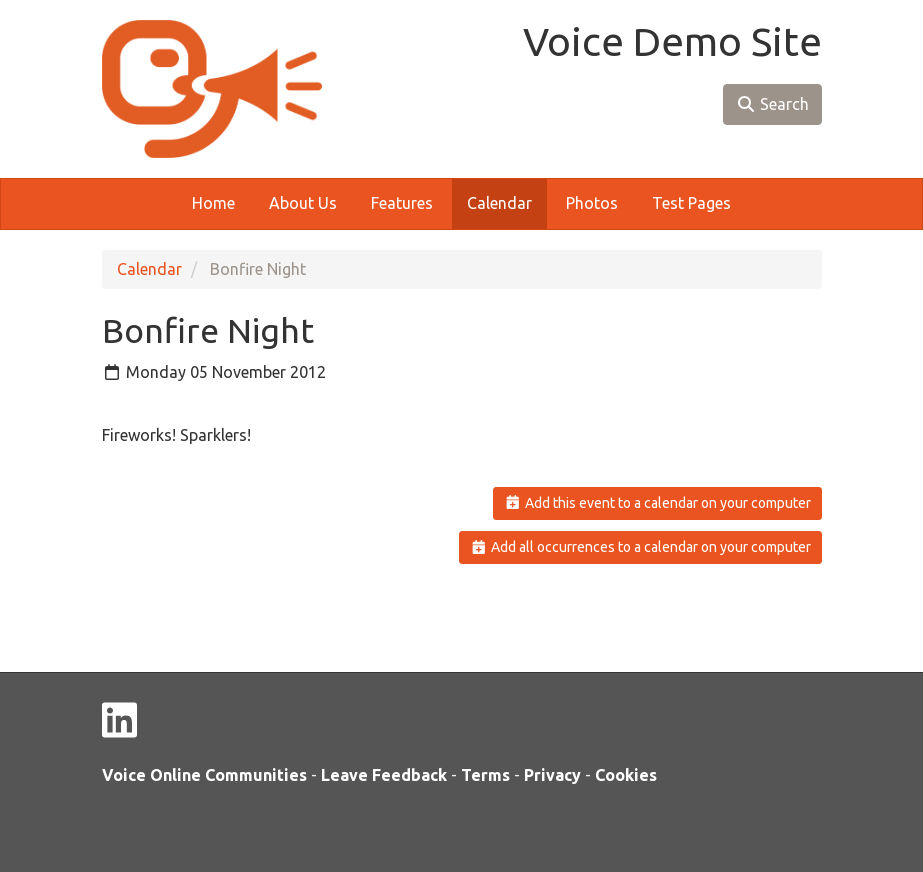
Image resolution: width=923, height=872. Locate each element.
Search (772, 104)
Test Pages (691, 203)
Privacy (552, 775)
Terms (485, 775)
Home (213, 203)
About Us (303, 203)
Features (402, 203)
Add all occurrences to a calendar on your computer (640, 547)
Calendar (499, 203)
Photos (592, 203)
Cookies (626, 775)
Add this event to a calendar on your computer (657, 503)
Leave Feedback (384, 775)
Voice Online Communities (204, 775)
